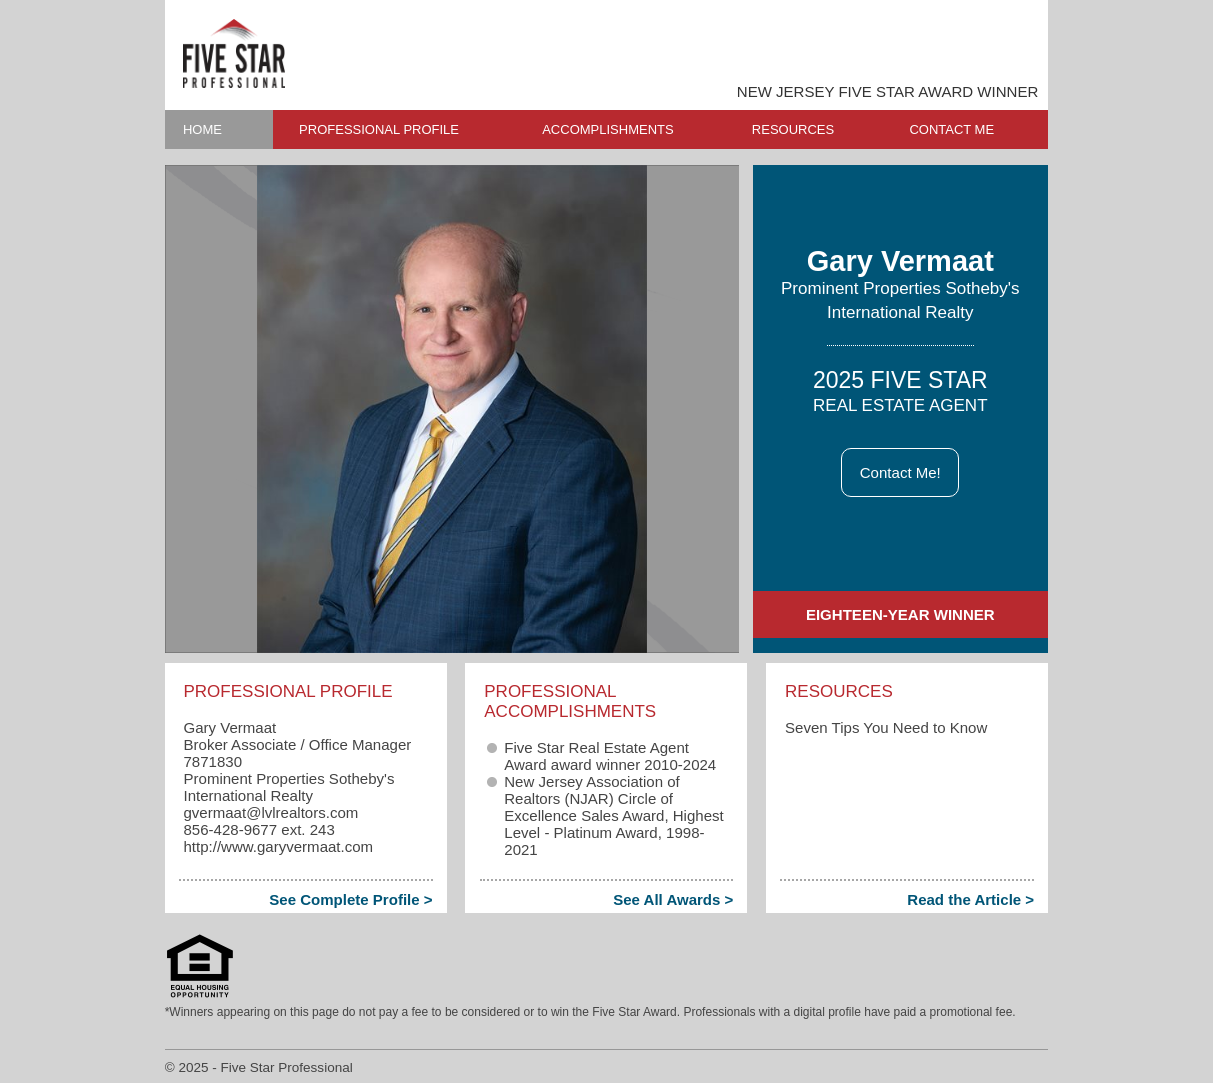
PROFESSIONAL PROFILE (379, 129)
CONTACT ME (951, 129)
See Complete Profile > (350, 899)
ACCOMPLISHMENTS (607, 129)
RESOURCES (793, 129)
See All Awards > (673, 899)
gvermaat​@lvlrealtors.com (270, 812)
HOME (202, 129)
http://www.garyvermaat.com (278, 846)
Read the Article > (970, 899)
